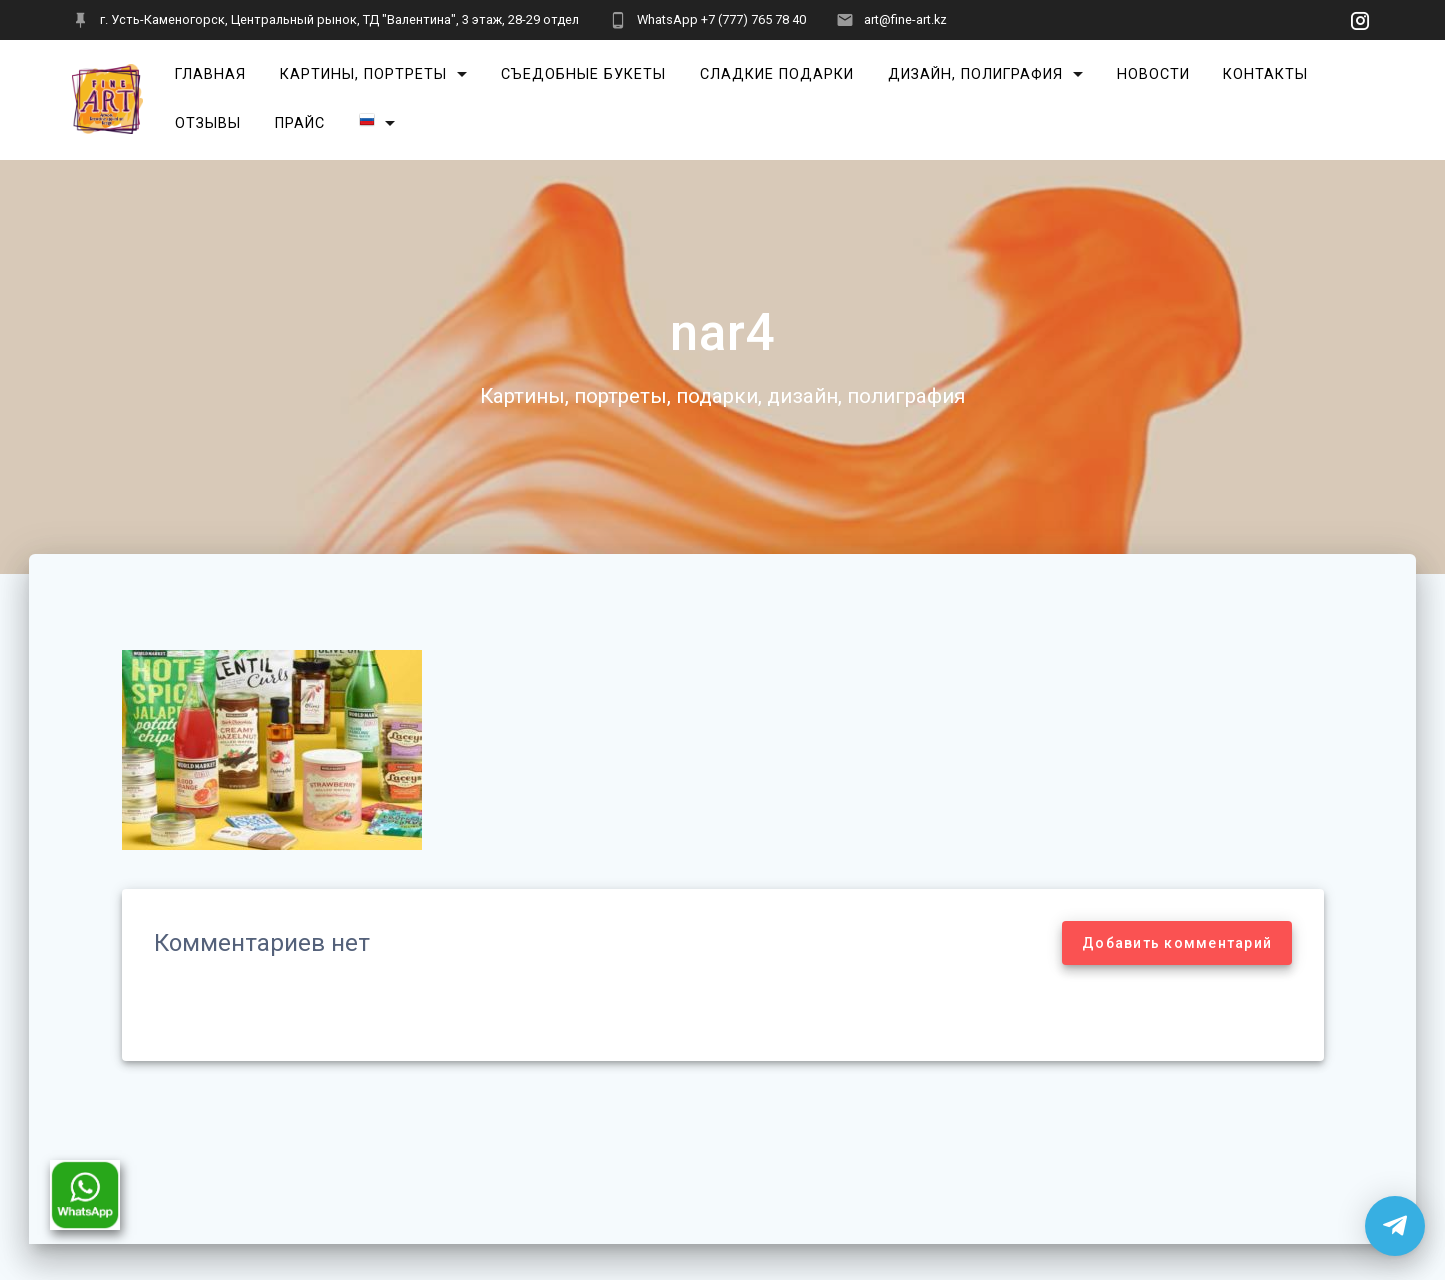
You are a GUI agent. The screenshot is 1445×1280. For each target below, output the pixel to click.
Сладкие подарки (777, 74)
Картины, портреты (363, 74)
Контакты (1265, 74)
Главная (210, 74)
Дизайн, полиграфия (975, 74)
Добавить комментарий (1177, 943)
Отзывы (208, 123)
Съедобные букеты (583, 74)
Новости (1153, 74)
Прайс (300, 123)
